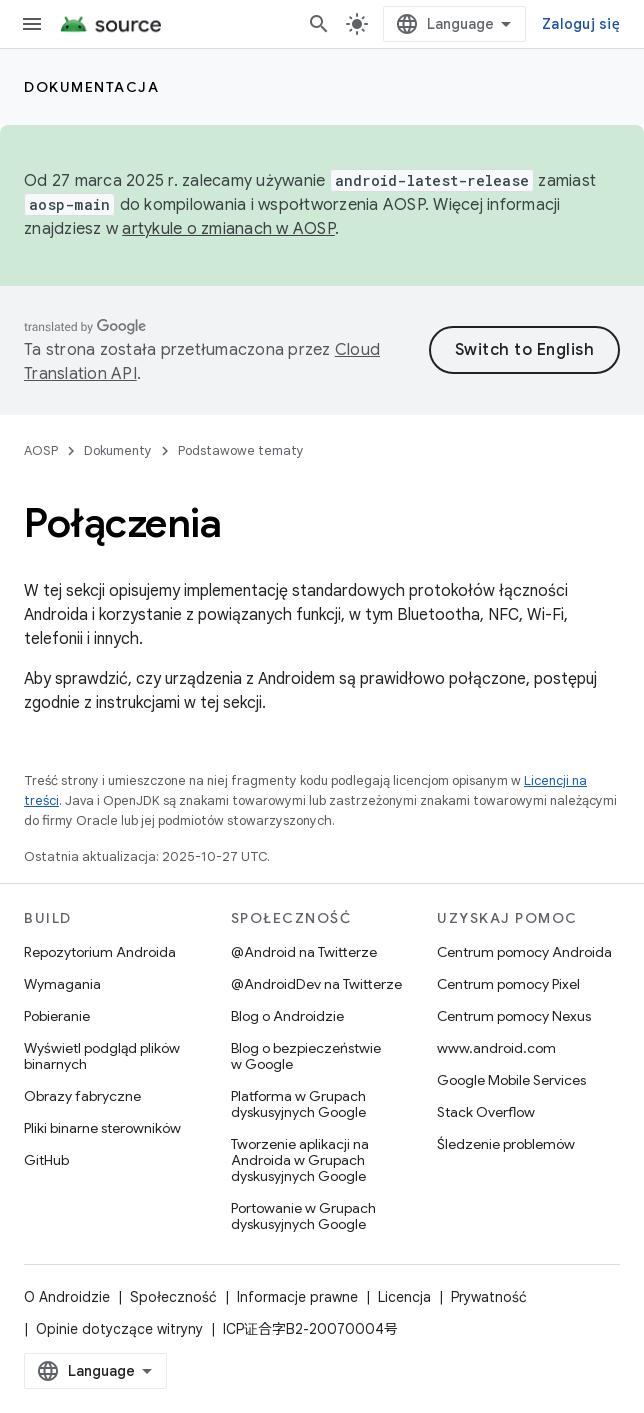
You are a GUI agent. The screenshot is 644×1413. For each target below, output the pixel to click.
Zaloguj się (581, 24)
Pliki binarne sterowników (102, 1128)
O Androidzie (67, 1297)
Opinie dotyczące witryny (119, 1329)
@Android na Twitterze (304, 952)
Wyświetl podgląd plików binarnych (102, 1056)
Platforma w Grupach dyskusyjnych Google (298, 1104)
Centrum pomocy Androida (524, 952)
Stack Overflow (486, 1112)
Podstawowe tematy (241, 450)
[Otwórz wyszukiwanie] (319, 24)
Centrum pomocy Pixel (508, 984)
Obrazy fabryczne (82, 1096)
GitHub (46, 1160)
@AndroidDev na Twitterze (316, 984)
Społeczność (173, 1297)
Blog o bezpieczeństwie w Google (306, 1056)
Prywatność (489, 1297)
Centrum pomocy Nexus (514, 1016)
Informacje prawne (297, 1297)
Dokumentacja (91, 87)
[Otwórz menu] (32, 24)
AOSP (41, 450)
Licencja (404, 1297)
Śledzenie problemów (506, 1144)
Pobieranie (57, 1016)
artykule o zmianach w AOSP (228, 229)
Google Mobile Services (511, 1080)
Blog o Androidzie (287, 1016)
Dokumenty (118, 450)
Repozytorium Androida (100, 952)
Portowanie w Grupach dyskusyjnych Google (303, 1216)
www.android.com (496, 1048)
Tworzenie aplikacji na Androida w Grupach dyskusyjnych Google (300, 1160)
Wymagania (62, 984)
